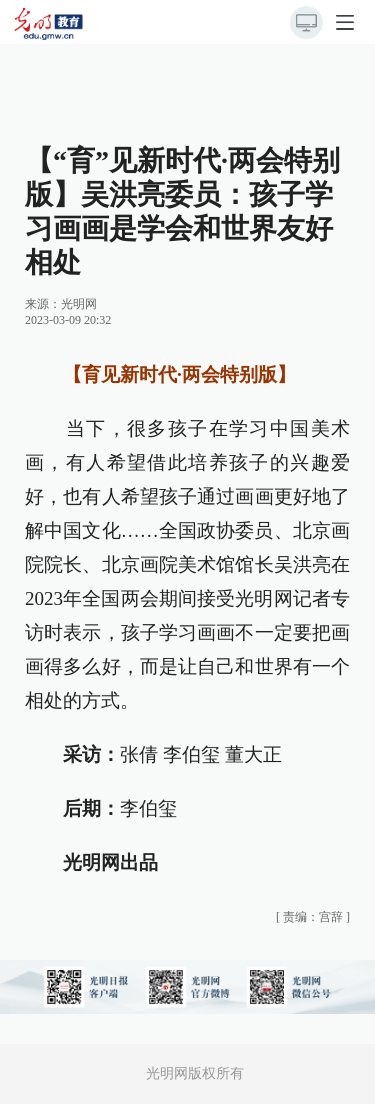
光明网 (79, 304)
